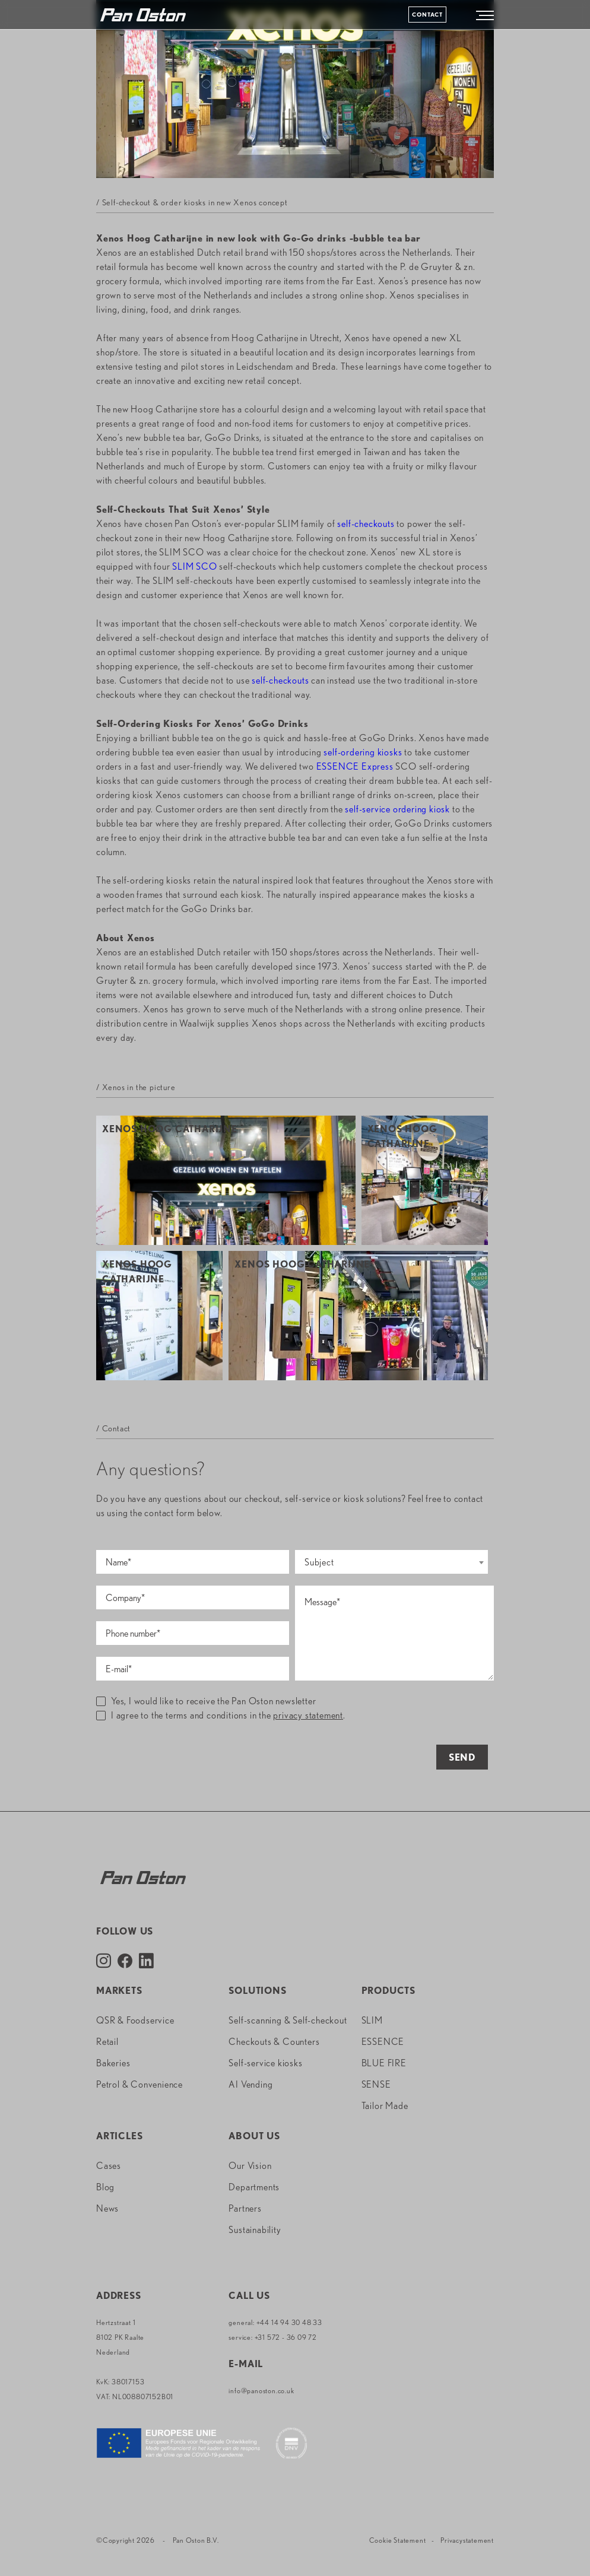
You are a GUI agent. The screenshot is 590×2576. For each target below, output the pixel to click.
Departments (254, 2187)
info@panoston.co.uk (261, 2390)
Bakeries (113, 2063)
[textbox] (391, 1562)
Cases (108, 2165)
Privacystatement (467, 2540)
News (107, 2208)
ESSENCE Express (355, 766)
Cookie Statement (397, 2540)
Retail (107, 2041)
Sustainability (255, 2229)
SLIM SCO (194, 566)
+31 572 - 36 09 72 (286, 2337)
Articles (119, 2136)
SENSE (376, 2084)
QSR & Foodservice (135, 2020)
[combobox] (391, 1562)
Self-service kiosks (265, 2063)
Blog (105, 2187)
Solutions (257, 1990)
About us (254, 2136)
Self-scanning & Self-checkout (288, 2020)
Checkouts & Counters (274, 2041)
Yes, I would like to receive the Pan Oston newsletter (206, 1701)
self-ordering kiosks (362, 752)
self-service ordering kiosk (397, 809)
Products (388, 1990)
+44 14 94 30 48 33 (289, 2322)
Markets (119, 1990)
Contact (427, 14)
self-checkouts (365, 523)
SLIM (372, 2020)
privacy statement (308, 1715)
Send (462, 1757)
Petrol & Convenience (139, 2084)
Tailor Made (384, 2105)
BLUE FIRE (384, 2063)
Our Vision (250, 2165)
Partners (245, 2208)
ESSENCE (383, 2041)
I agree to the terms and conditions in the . (220, 1715)
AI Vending (250, 2084)
